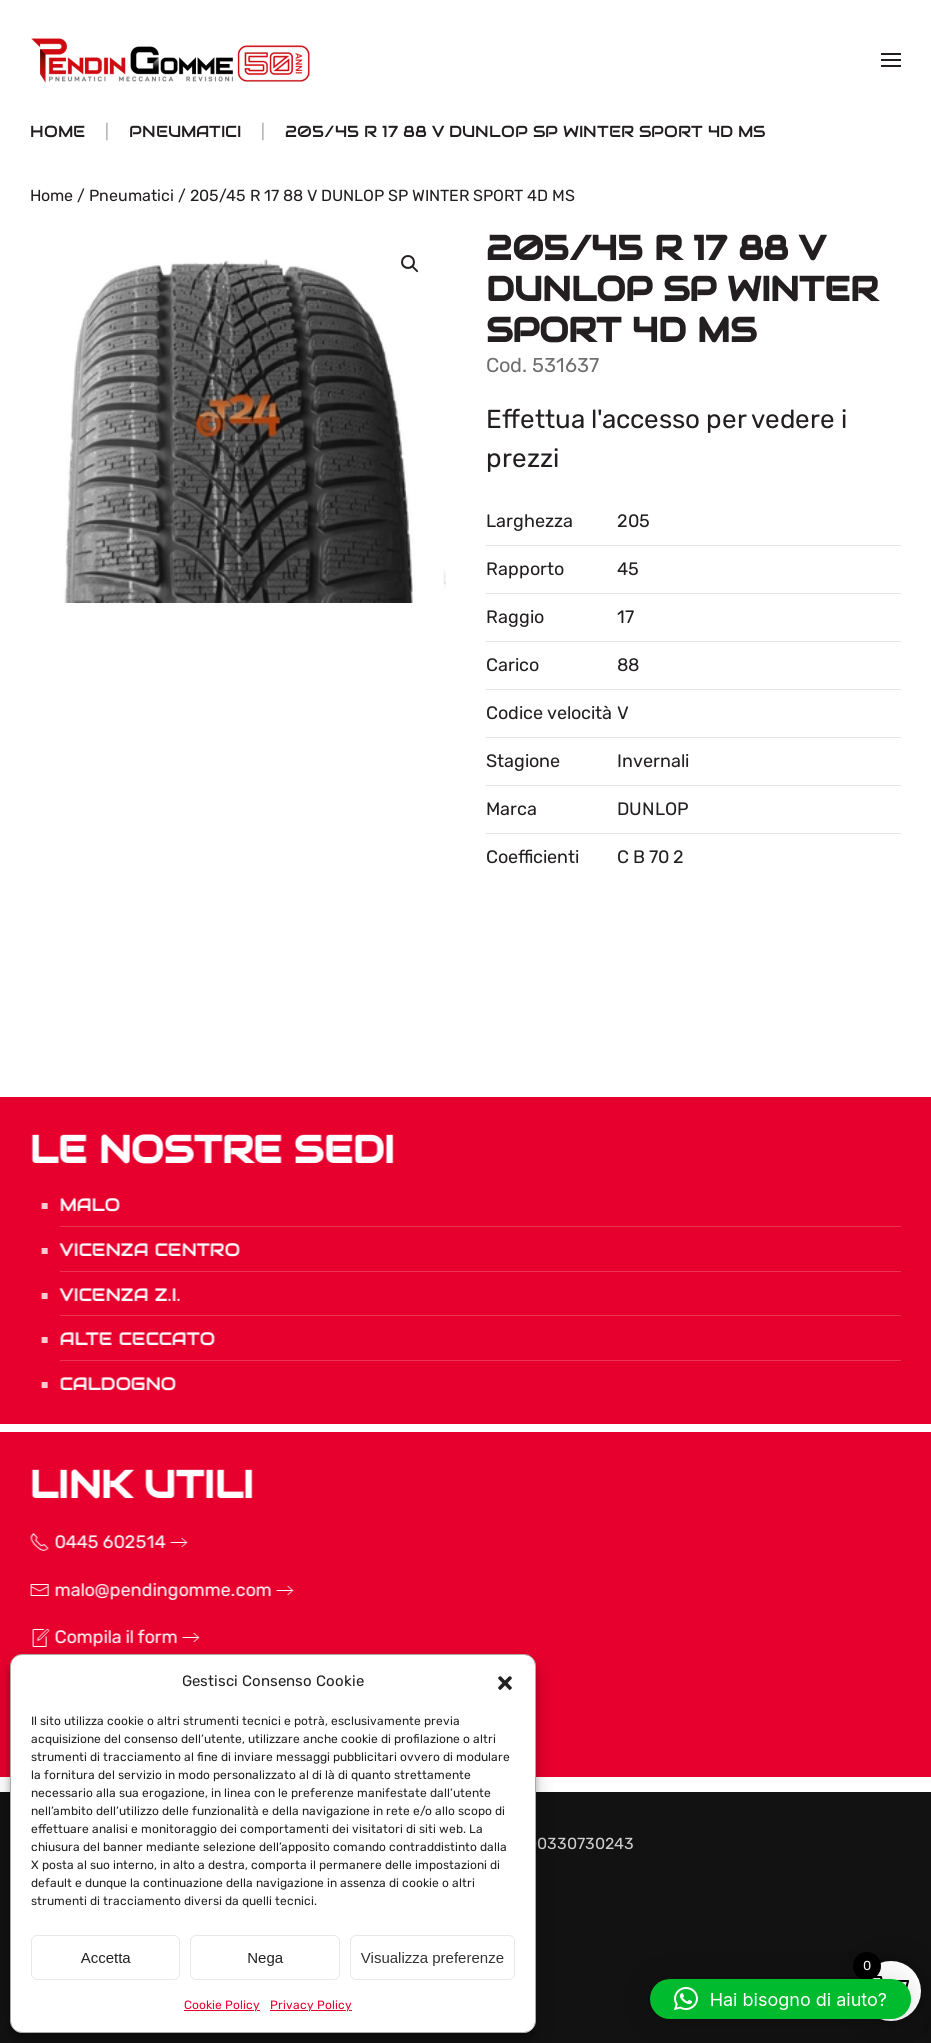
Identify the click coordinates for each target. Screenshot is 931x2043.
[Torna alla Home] (173, 60)
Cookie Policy (222, 2005)
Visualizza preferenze (432, 1957)
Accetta (106, 1957)
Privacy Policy (311, 2005)
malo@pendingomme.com (139, 1590)
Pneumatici (131, 195)
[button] (505, 1681)
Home (51, 195)
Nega (265, 1957)
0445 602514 (86, 1542)
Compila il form (92, 1637)
